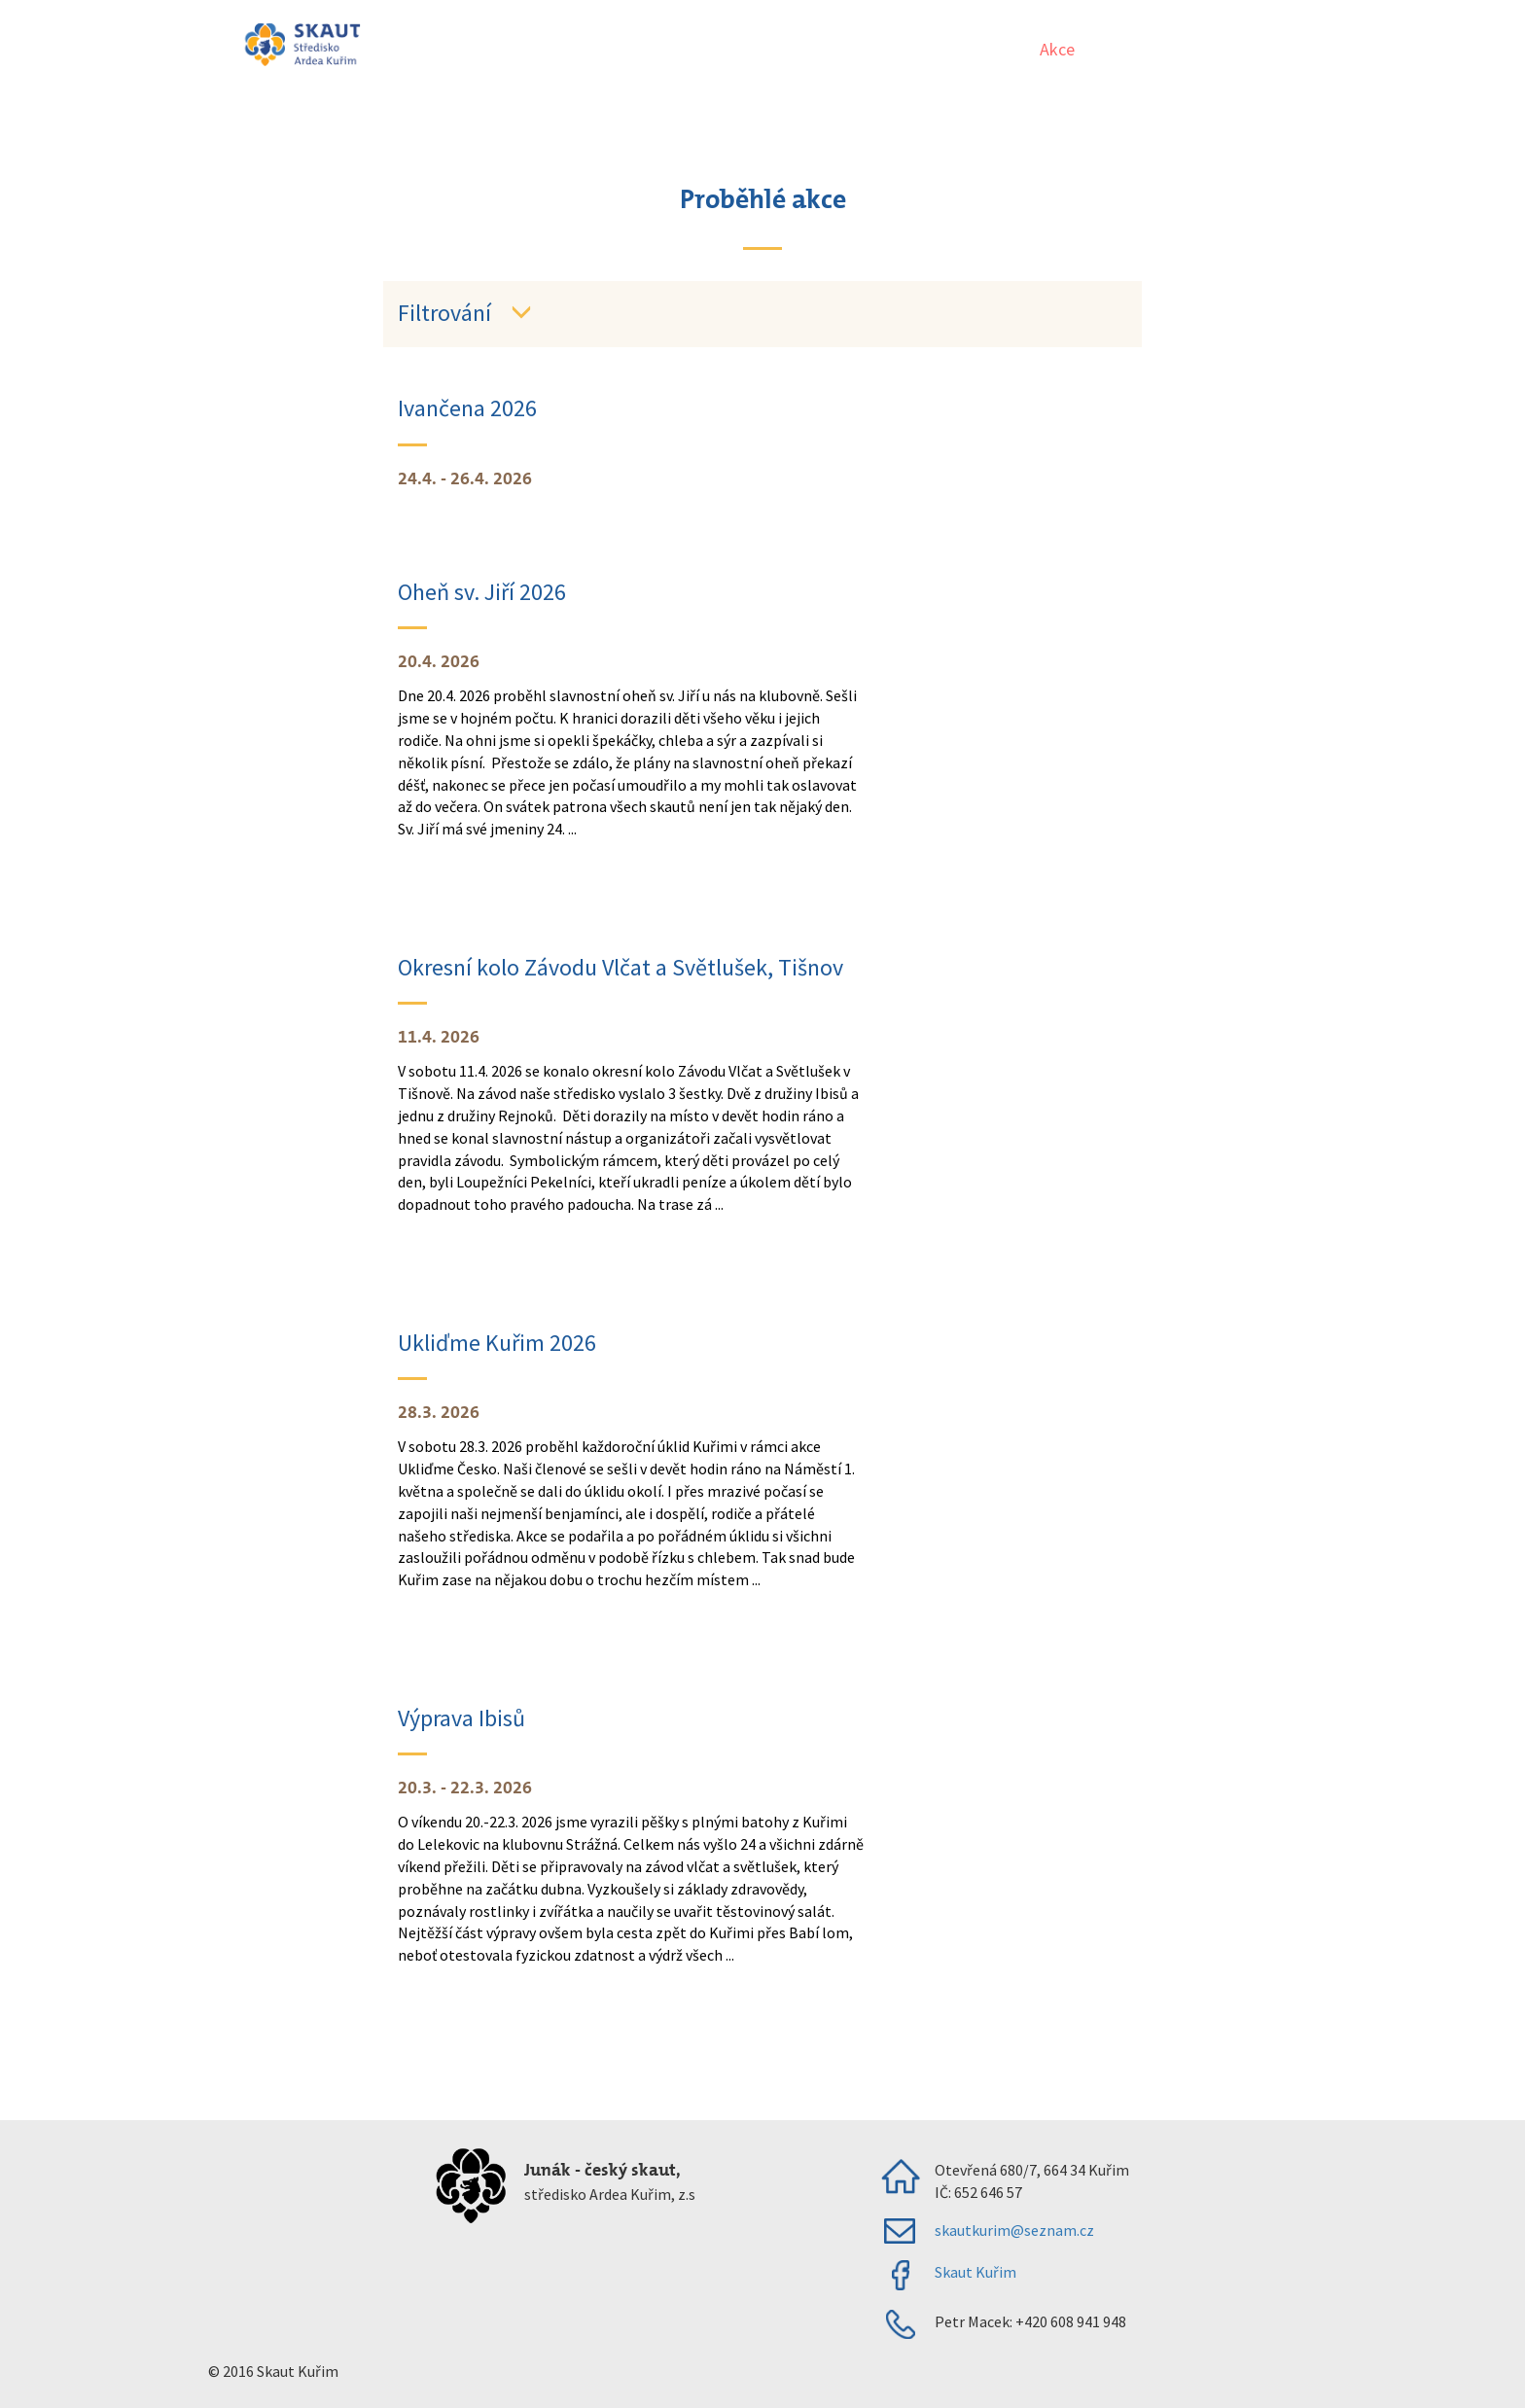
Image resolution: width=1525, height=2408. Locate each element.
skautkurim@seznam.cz (1014, 2230)
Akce (1057, 49)
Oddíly (1127, 49)
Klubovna (1283, 49)
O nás (1200, 49)
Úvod (991, 49)
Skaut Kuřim (975, 2272)
